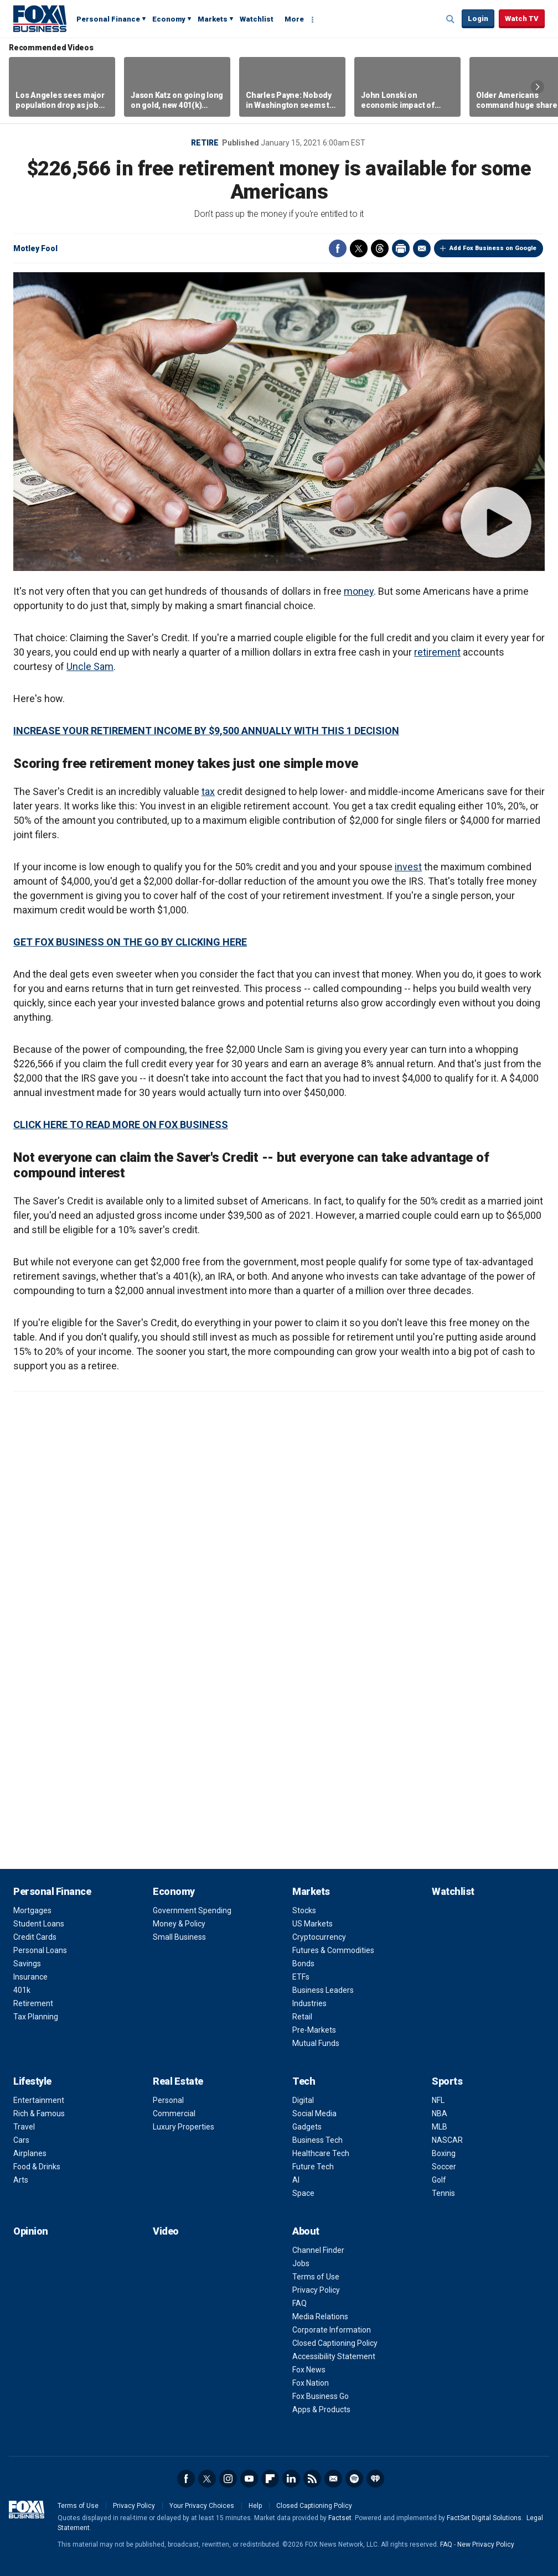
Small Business (179, 1937)
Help (255, 2506)
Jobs (300, 2263)
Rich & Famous (39, 2113)
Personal (168, 2100)
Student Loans (38, 1923)
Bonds (303, 1963)
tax (208, 791)
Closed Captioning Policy (335, 2343)
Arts (20, 2179)
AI (295, 2179)
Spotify (354, 2478)
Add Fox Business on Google (493, 248)
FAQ (299, 2303)
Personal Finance (108, 19)
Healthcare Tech (320, 2153)
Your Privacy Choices (201, 2506)
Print (401, 248)
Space (303, 2193)
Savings (27, 1963)
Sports (447, 2081)
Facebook (338, 248)
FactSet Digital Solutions (484, 2518)
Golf (439, 2179)
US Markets (312, 1923)
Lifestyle (32, 2081)
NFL (438, 2100)
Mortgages (32, 1910)
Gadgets (307, 2126)
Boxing (444, 2153)
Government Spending (192, 1910)
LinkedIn (291, 2478)
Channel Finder (318, 2250)
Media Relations (320, 2316)
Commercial (174, 2113)
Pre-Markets (314, 2030)
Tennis (443, 2193)
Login (478, 18)
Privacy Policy (316, 2290)
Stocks (304, 1910)
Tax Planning (35, 2016)
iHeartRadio (375, 2478)
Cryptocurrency (319, 1937)
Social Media (314, 2113)
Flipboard (270, 2478)
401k (21, 1990)
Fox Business (39, 18)
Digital (303, 2100)
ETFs (300, 1976)
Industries (309, 2003)
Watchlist (256, 19)
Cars (21, 2140)
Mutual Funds (315, 2043)
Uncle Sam (89, 666)
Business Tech (317, 2140)
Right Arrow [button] (537, 87)
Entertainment (38, 2100)
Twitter (359, 248)
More (294, 19)
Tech (303, 2081)
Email (422, 248)
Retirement (33, 2003)
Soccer (444, 2166)
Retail (302, 2016)
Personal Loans (40, 1950)
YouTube (249, 2478)
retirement (437, 652)
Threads (380, 248)
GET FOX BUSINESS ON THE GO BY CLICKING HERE (130, 942)
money (359, 591)
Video (166, 2231)
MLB (439, 2126)
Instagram (228, 2478)
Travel (24, 2126)
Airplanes (29, 2153)
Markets (213, 19)
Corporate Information (331, 2329)
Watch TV (522, 18)
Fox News (309, 2369)
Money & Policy (179, 1923)
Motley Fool (35, 248)
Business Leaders (323, 1990)
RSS (312, 2478)
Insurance (30, 1976)
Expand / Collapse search (450, 19)
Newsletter (333, 2478)
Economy (168, 19)
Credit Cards (34, 1937)
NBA (439, 2113)
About (305, 2231)
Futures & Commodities (333, 1950)
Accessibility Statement (333, 2356)
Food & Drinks (36, 2166)
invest (408, 866)
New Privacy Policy (485, 2544)
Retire (205, 142)
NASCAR (447, 2140)
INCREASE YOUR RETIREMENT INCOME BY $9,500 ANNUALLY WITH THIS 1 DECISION (206, 730)
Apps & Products (321, 2409)
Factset (340, 2518)
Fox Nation (310, 2382)
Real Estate (178, 2081)
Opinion (30, 2231)
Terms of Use (315, 2276)
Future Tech (313, 2166)
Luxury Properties (183, 2126)
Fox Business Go (320, 2396)
